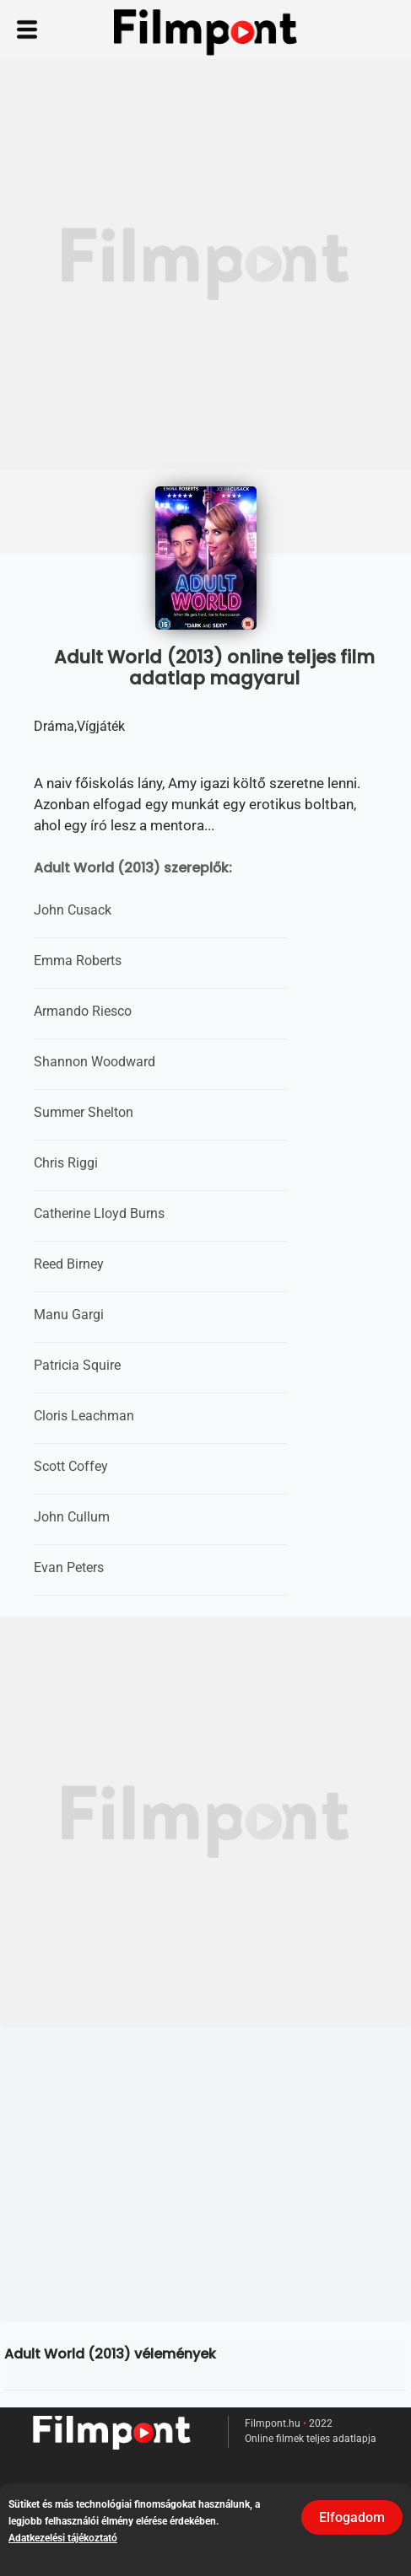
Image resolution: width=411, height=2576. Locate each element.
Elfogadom (352, 2517)
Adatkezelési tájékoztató (62, 2538)
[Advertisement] (205, 264)
